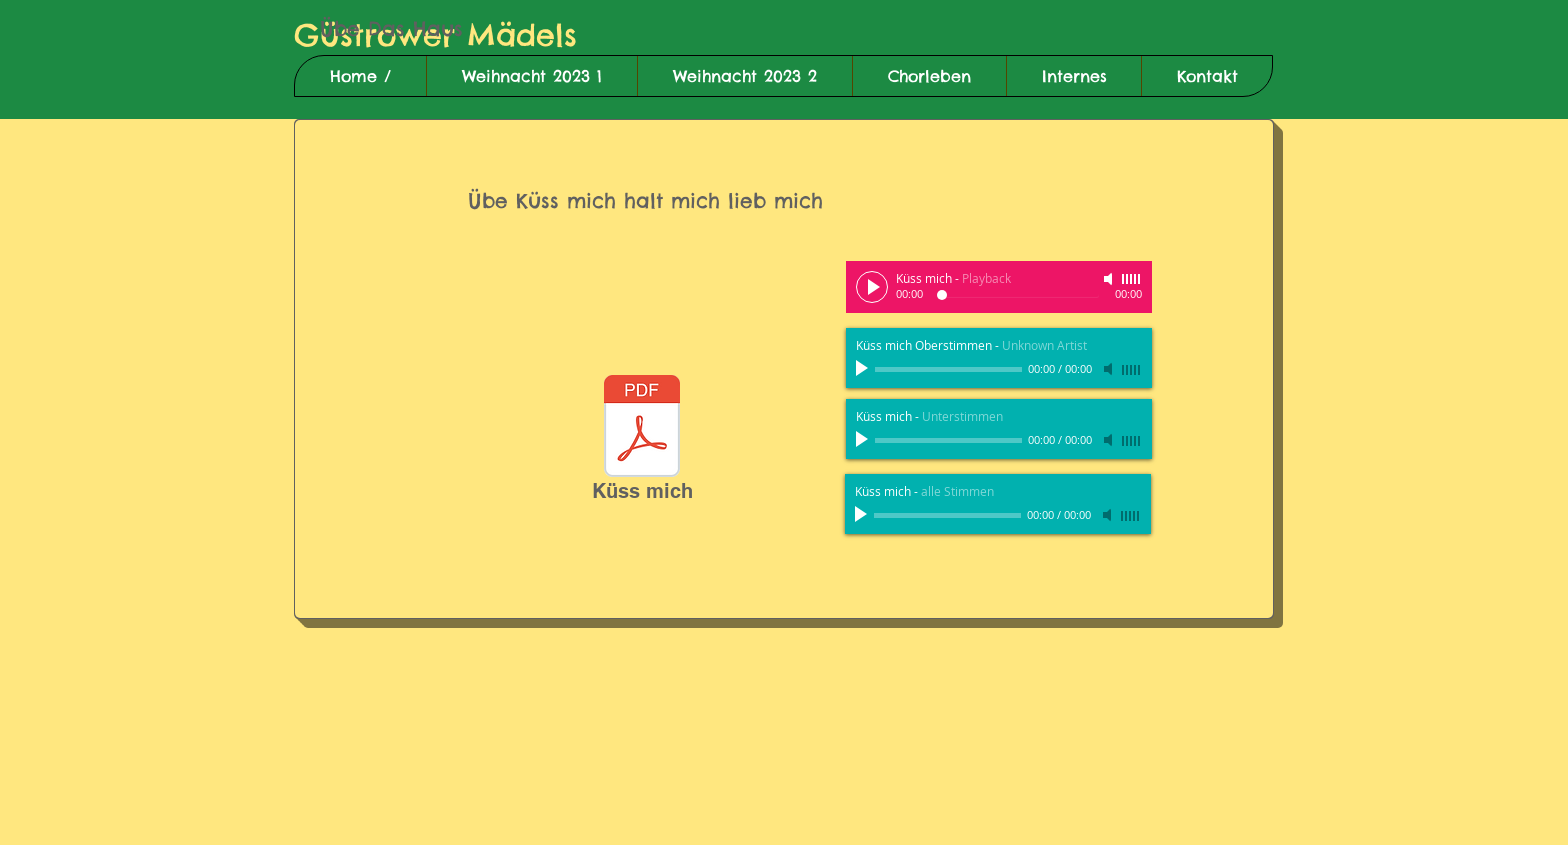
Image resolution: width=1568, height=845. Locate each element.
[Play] (872, 287)
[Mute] (1110, 279)
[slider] (1132, 279)
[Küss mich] (642, 442)
